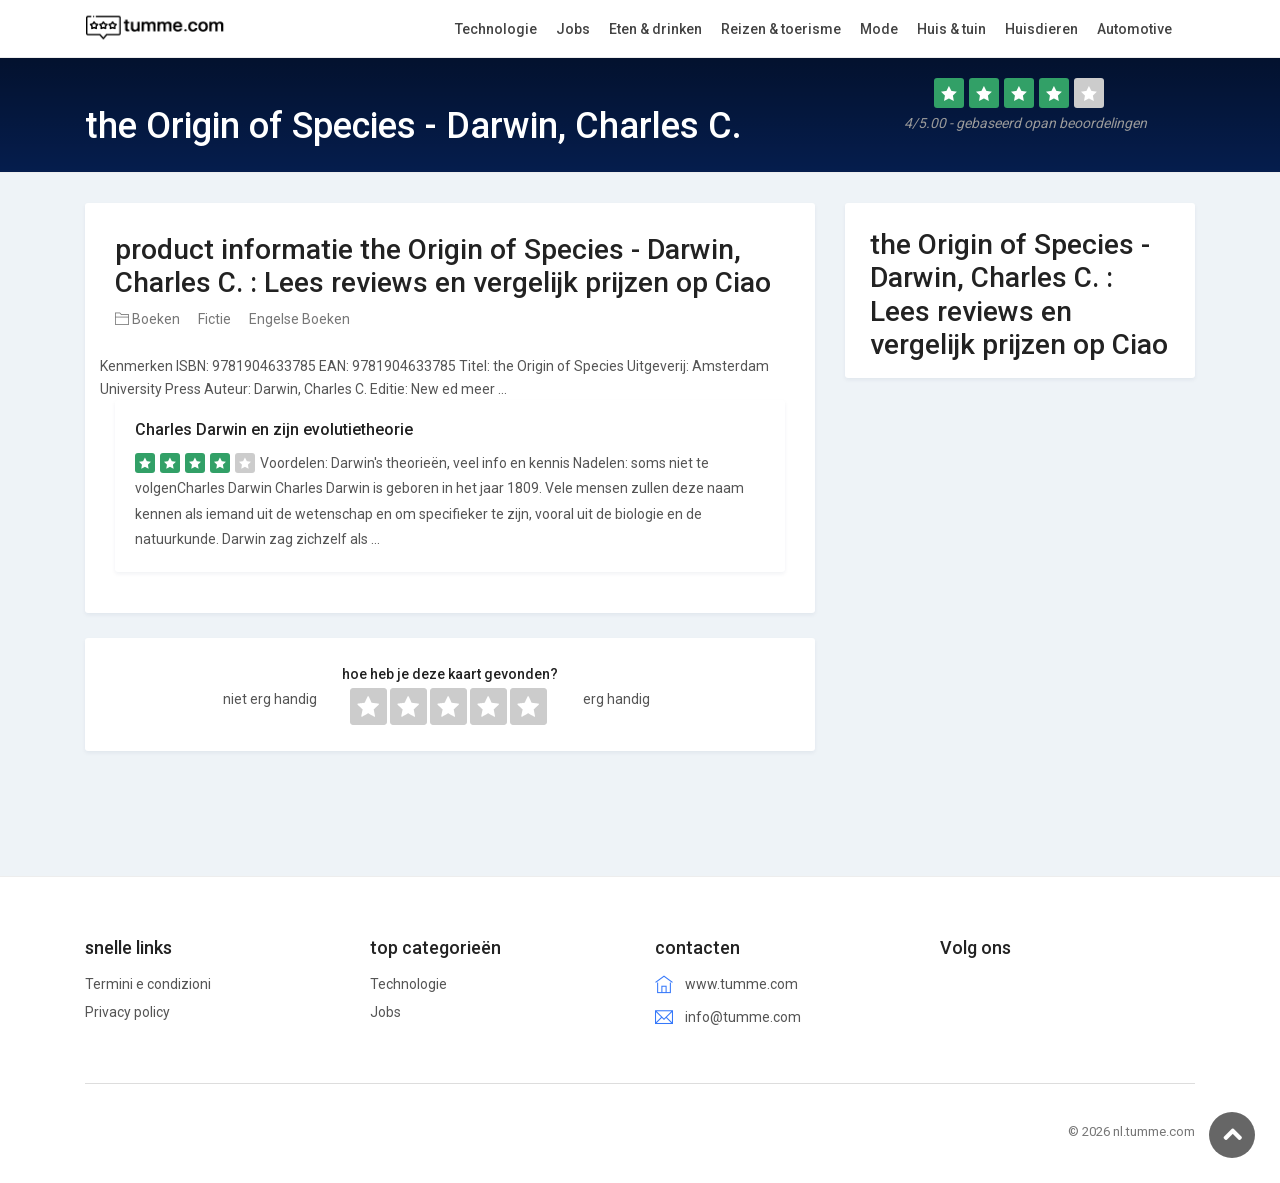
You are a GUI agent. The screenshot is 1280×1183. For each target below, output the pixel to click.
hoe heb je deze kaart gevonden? (450, 674)
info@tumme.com (743, 1017)
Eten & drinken (655, 29)
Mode (879, 29)
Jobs (385, 1012)
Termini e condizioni (148, 984)
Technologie (408, 984)
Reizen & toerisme (781, 29)
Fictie (214, 319)
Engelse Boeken (299, 319)
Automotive (1134, 29)
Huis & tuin (951, 29)
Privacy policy (127, 1012)
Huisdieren (1041, 29)
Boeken (147, 319)
